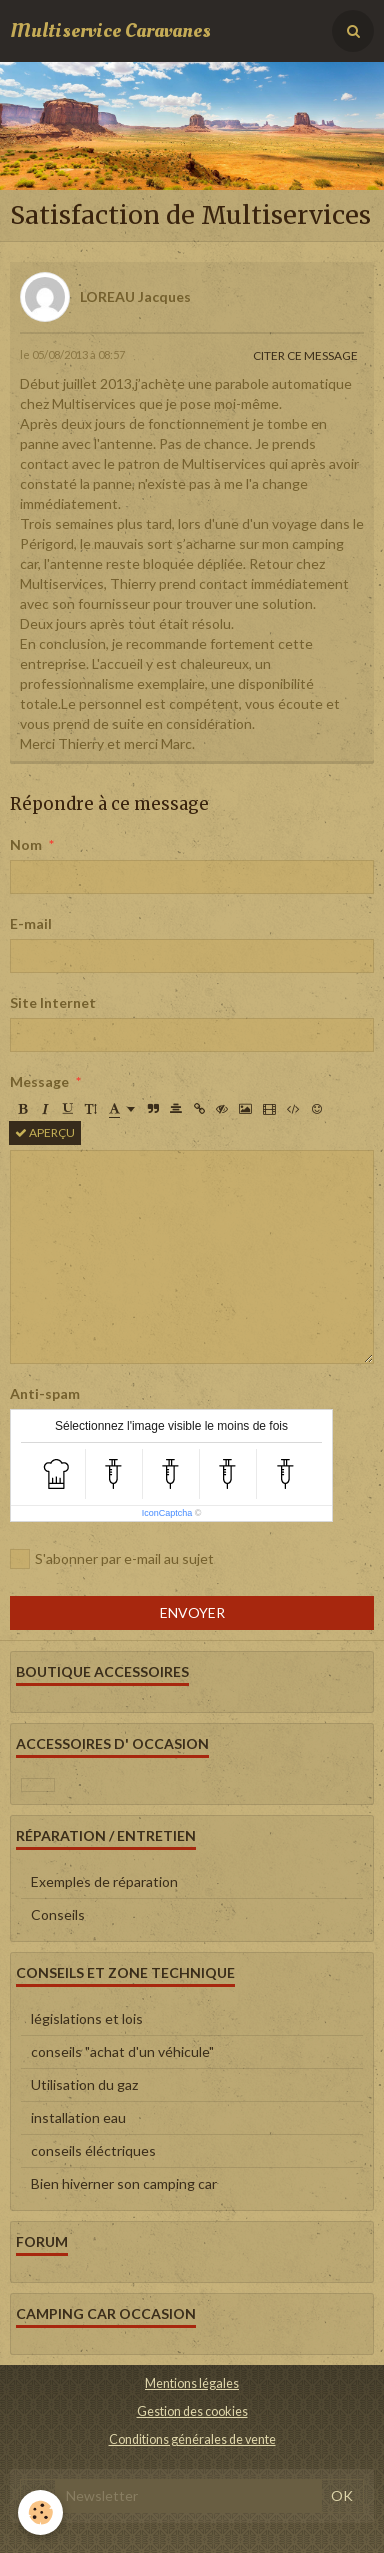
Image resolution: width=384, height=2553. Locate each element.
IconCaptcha (167, 1513)
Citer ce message (305, 355)
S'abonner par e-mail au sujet (112, 1559)
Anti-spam (45, 1393)
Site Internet (53, 1002)
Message (39, 1081)
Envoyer (192, 1612)
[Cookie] (40, 2512)
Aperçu (45, 1132)
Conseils (58, 1914)
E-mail (31, 923)
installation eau (78, 2117)
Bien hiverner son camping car (124, 2183)
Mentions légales (192, 2383)
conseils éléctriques (93, 2150)
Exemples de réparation (104, 1881)
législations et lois (87, 2018)
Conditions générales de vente (192, 2439)
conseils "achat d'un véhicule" (122, 2051)
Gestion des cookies (192, 2411)
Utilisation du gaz (84, 2084)
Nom (26, 844)
